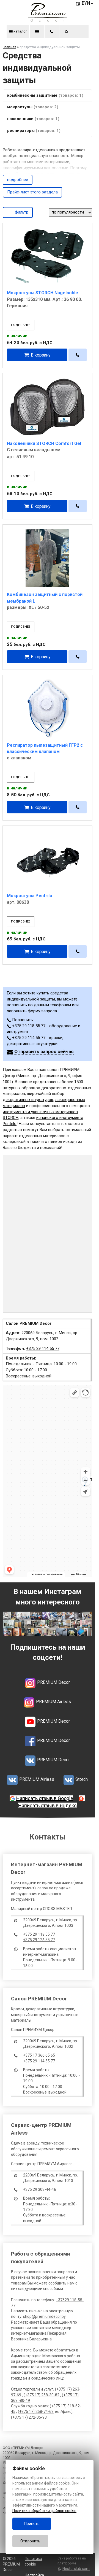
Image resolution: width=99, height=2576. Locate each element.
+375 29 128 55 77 (39, 1940)
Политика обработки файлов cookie (44, 2510)
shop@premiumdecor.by (44, 2316)
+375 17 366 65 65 (39, 2055)
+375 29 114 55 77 (42, 1348)
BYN (88, 3)
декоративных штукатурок (28, 1099)
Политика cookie (33, 2561)
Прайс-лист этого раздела (32, 192)
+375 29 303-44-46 (39, 2189)
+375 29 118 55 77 (39, 1934)
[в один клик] (77, 355)
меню (37, 31)
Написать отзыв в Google (44, 1798)
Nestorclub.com (76, 2568)
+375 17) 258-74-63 (36, 2411)
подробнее (17, 179)
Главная (9, 47)
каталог (18, 31)
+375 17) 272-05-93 (29, 2417)
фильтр (17, 212)
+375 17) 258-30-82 (42, 2395)
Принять (32, 2523)
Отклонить (30, 2541)
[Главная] (47, 20)
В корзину (40, 355)
